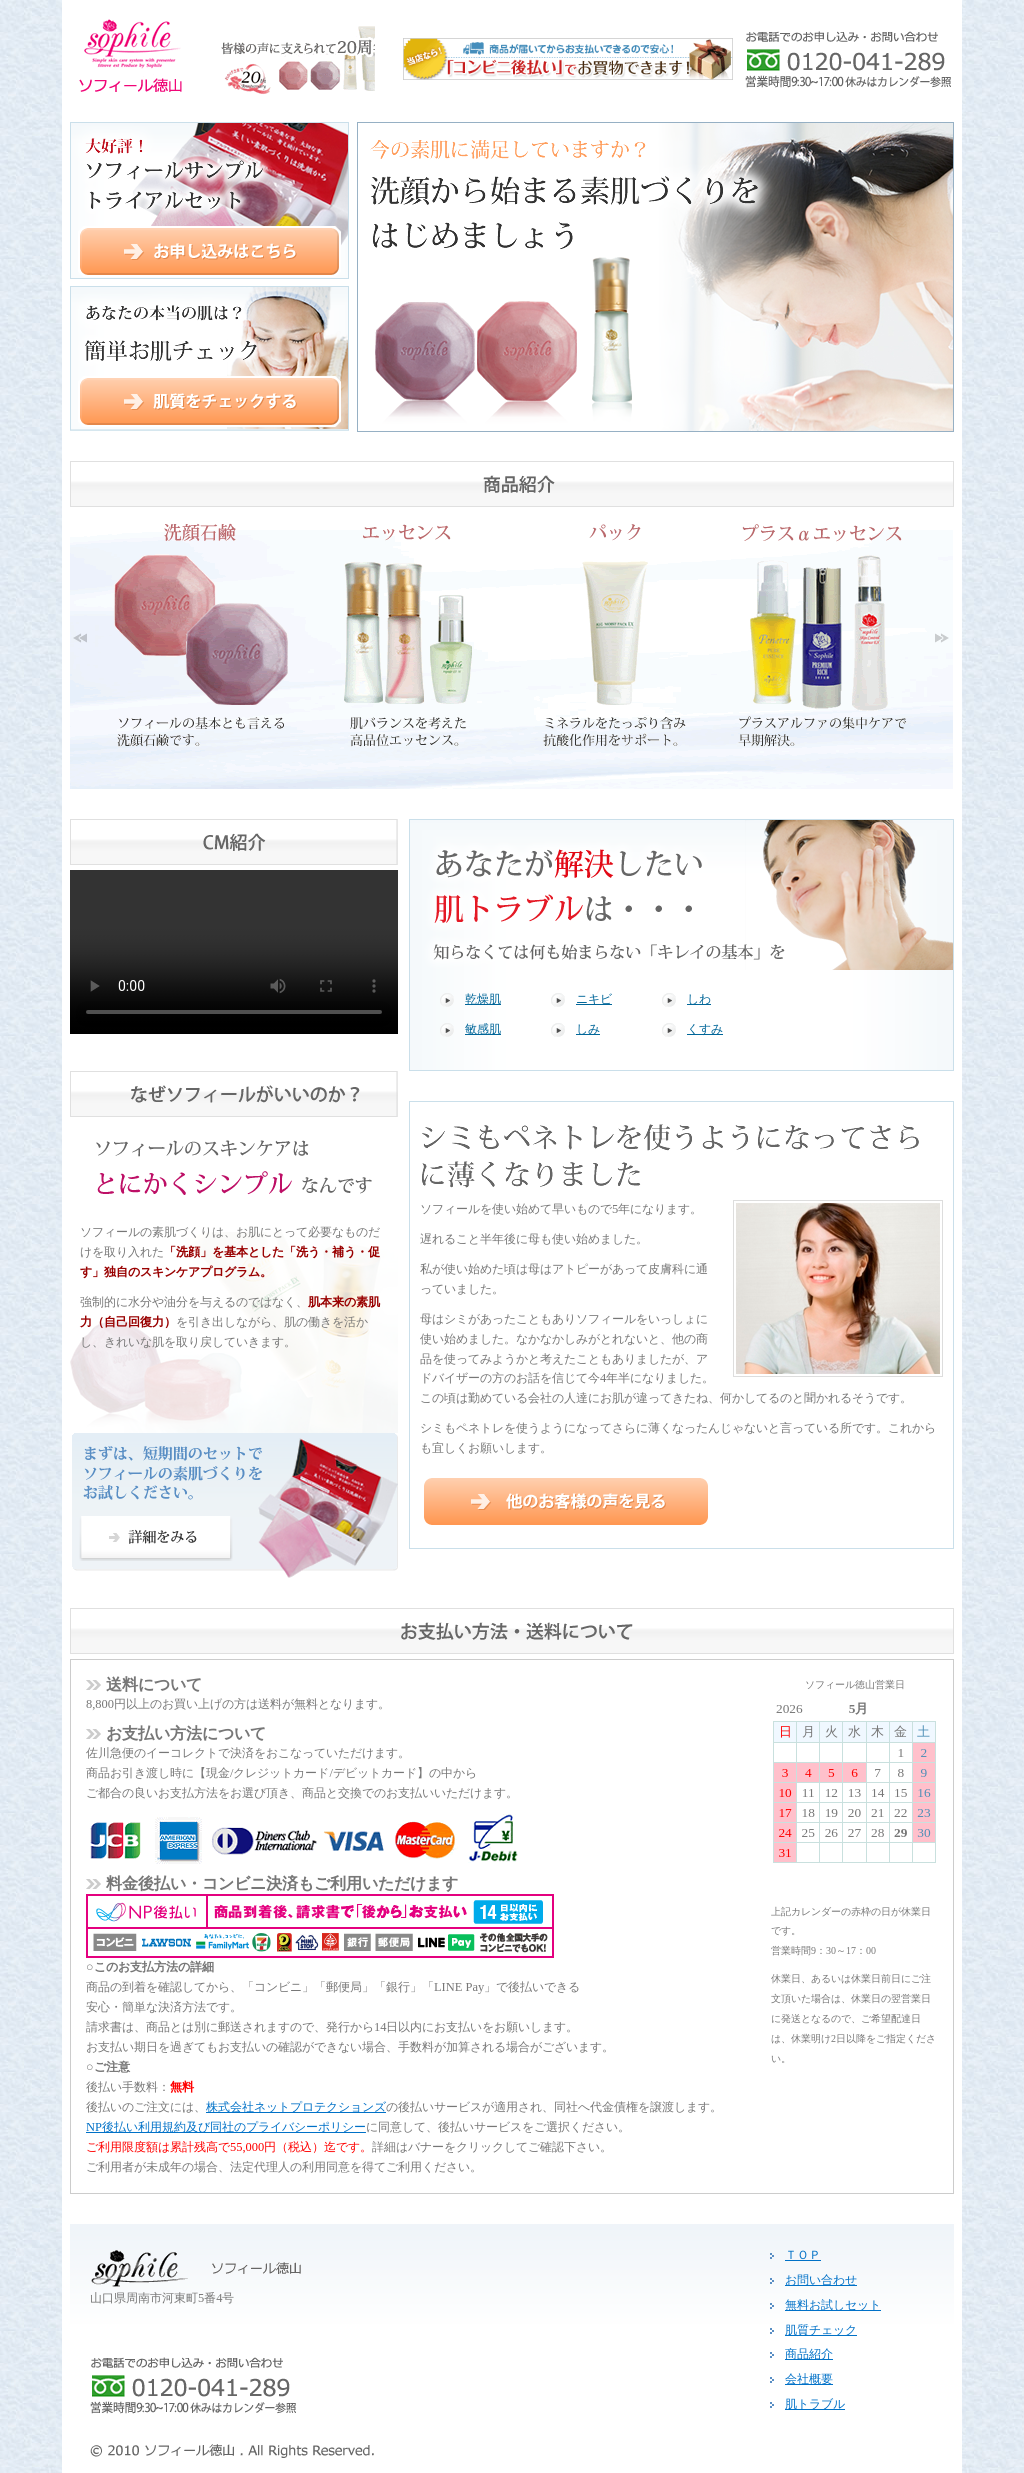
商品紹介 (809, 2354)
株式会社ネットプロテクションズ (296, 2107)
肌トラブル (815, 2404)
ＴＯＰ (803, 2255)
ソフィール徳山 (218, 56)
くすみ (705, 1029)
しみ (588, 1029)
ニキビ (594, 999)
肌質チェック (821, 2330)
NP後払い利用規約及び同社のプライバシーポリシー (226, 2127)
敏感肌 (483, 1029)
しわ (699, 999)
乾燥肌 (483, 999)
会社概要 (809, 2379)
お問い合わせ (821, 2280)
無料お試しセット (833, 2305)
